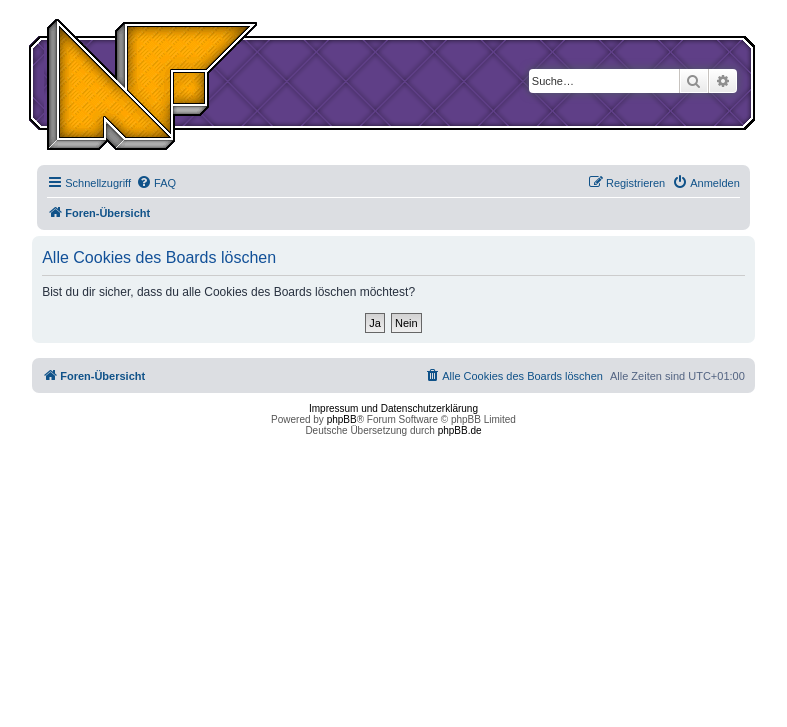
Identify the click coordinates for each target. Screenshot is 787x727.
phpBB (342, 419)
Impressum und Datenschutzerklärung (393, 408)
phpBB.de (460, 430)
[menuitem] (156, 183)
